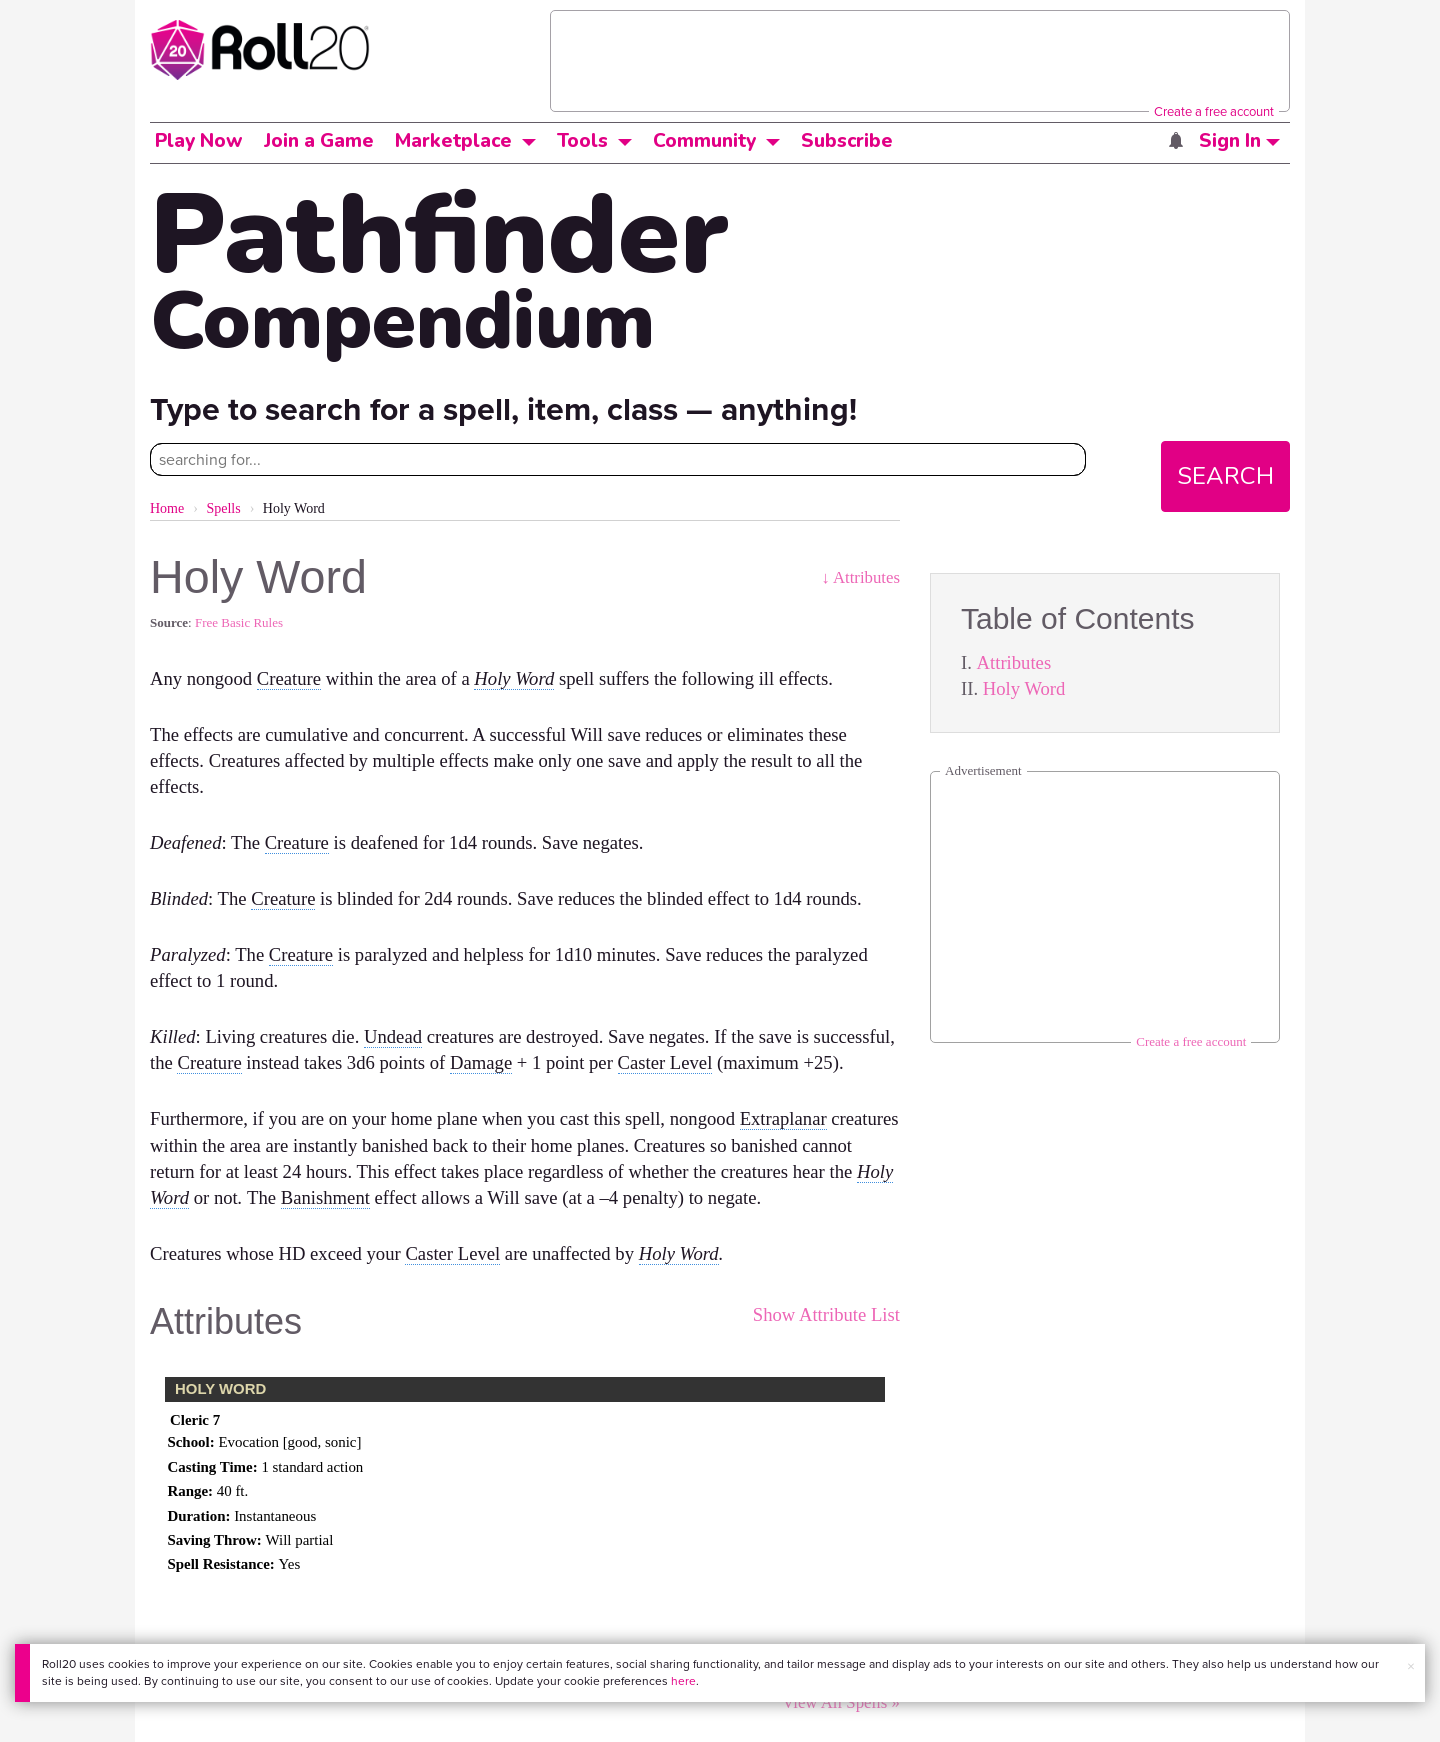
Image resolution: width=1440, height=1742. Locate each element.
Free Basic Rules (239, 622)
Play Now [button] (199, 141)
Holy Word (1024, 688)
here (683, 1680)
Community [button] (704, 141)
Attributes (1014, 662)
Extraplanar (783, 1118)
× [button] (1411, 1666)
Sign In (1239, 141)
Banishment (325, 1197)
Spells (223, 508)
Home (167, 508)
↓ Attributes (860, 577)
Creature (289, 678)
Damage (481, 1062)
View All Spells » (841, 1702)
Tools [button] (582, 141)
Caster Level (665, 1062)
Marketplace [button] (453, 141)
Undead (393, 1036)
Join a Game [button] (319, 141)
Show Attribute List (826, 1314)
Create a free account (1214, 111)
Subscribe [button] (847, 141)
